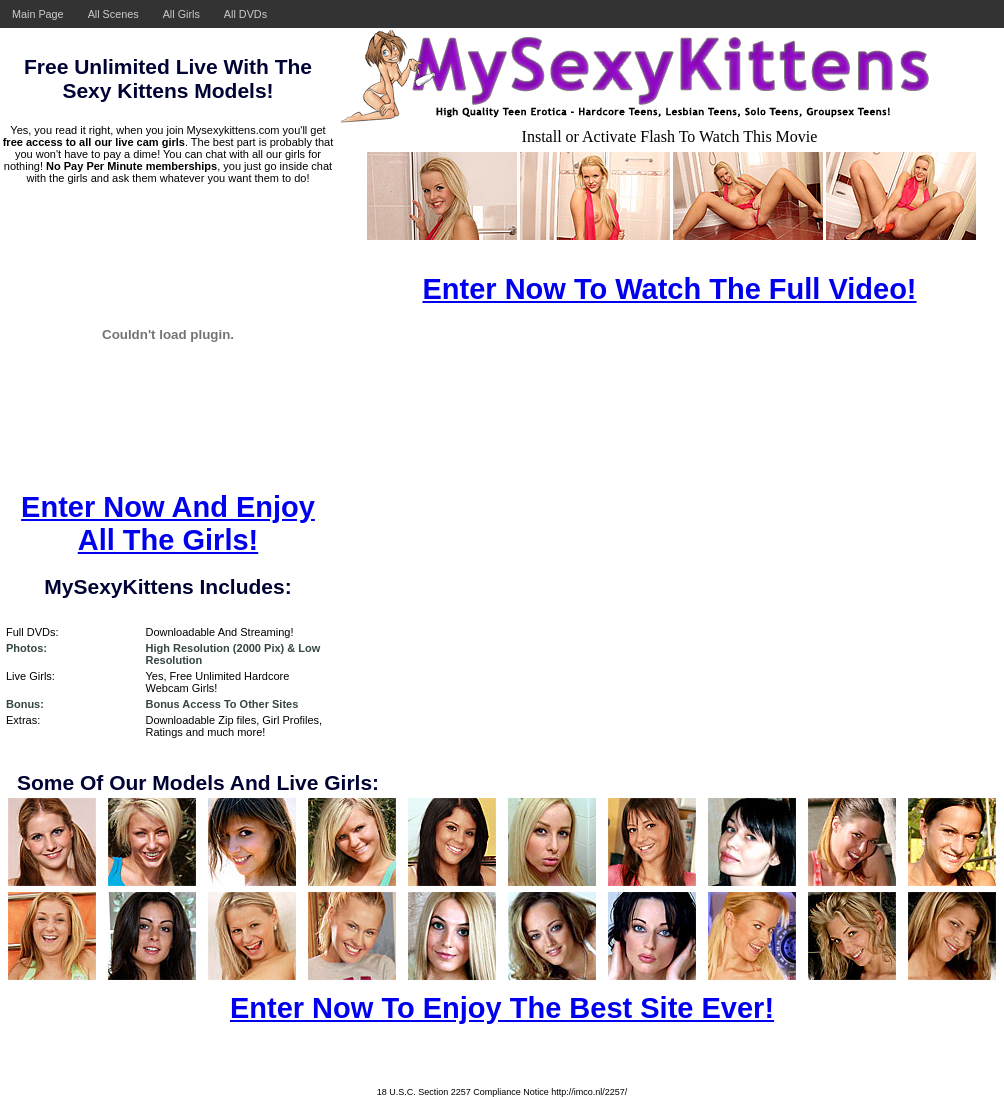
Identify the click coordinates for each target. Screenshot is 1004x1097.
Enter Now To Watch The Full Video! (669, 289)
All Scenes (113, 14)
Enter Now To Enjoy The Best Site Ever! (502, 1008)
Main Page (38, 14)
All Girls (181, 14)
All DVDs (245, 14)
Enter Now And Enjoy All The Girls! (168, 523)
